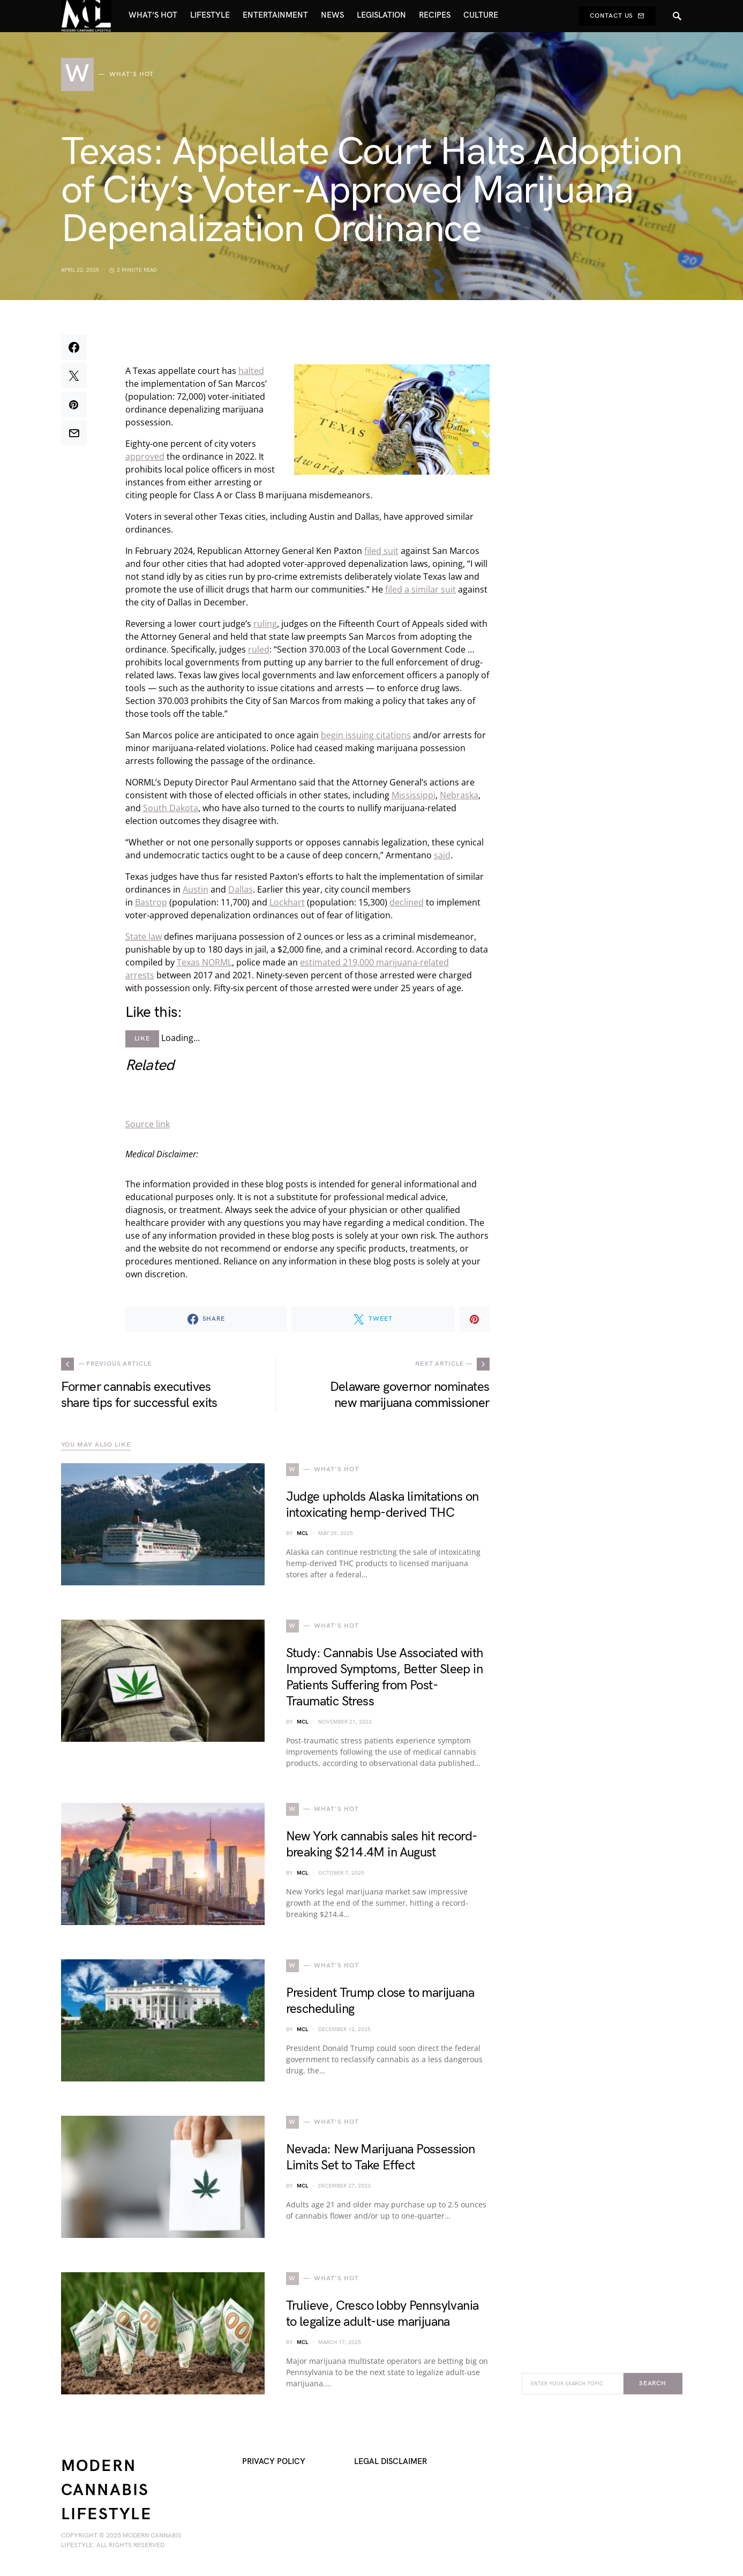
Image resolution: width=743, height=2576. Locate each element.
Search (652, 2383)
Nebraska (459, 795)
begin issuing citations (366, 735)
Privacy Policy (273, 2462)
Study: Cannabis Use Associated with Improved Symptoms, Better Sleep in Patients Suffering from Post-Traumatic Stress (384, 1677)
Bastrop (151, 902)
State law (143, 936)
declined (406, 902)
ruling (265, 624)
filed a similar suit (420, 589)
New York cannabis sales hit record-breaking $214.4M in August (381, 1844)
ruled (258, 649)
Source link (147, 1124)
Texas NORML (204, 962)
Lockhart (287, 902)
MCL (302, 1533)
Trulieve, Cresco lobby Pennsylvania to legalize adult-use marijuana (382, 2314)
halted (251, 371)
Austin (195, 889)
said (442, 855)
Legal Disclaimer (390, 2462)
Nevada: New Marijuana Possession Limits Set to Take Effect (380, 2157)
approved (144, 456)
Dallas (240, 889)
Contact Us (617, 16)
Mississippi (414, 795)
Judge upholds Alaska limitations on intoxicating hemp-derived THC (382, 1505)
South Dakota (170, 808)
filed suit (381, 551)
